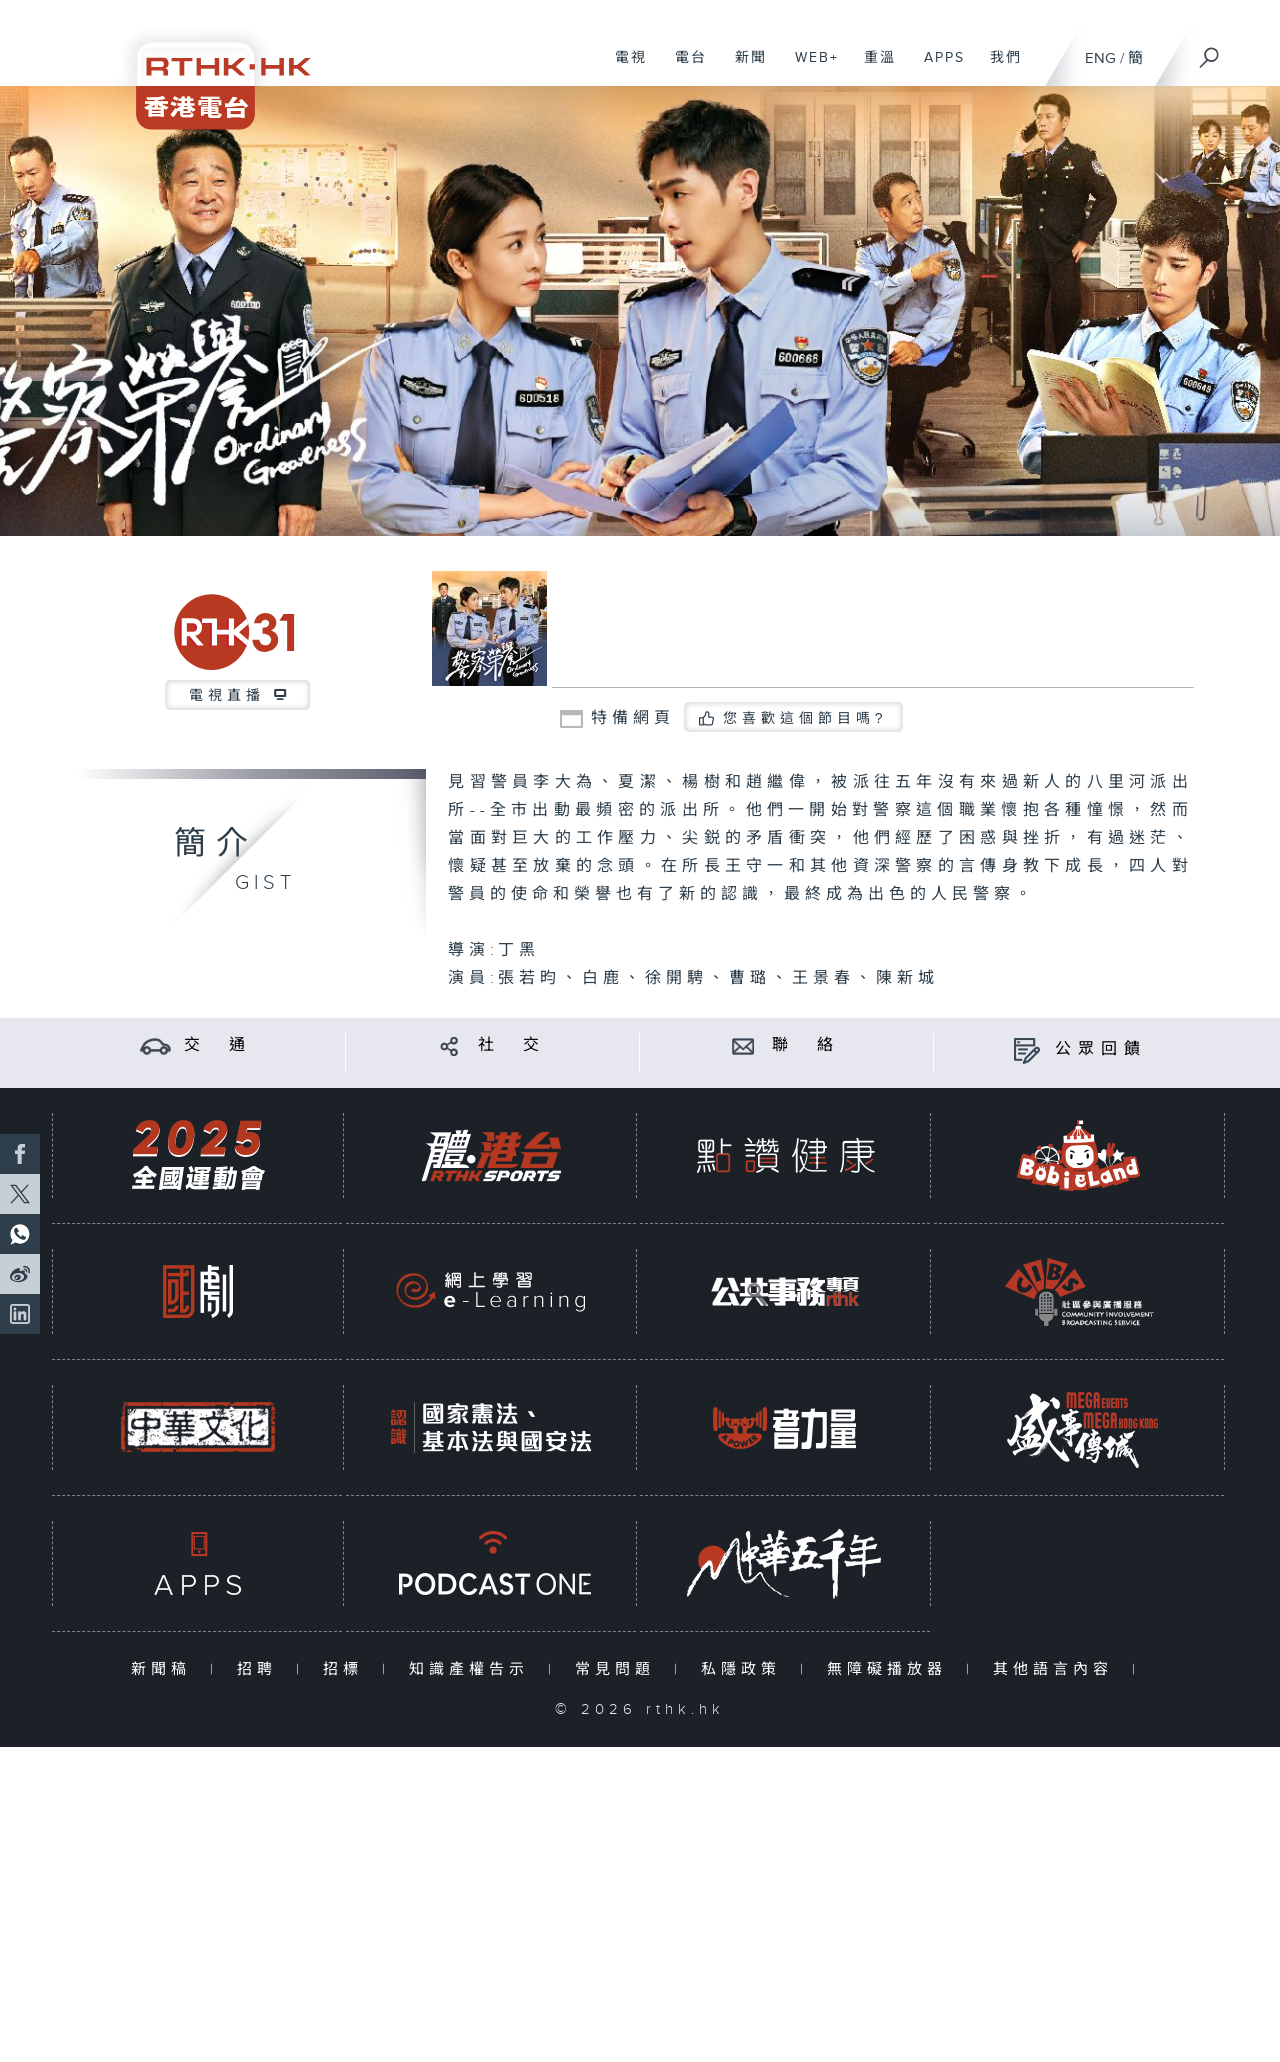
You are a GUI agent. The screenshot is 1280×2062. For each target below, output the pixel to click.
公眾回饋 (1101, 1049)
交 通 (218, 1045)
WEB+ (809, 68)
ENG (1100, 58)
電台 (683, 68)
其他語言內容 (1057, 1669)
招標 (347, 1669)
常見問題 (619, 1669)
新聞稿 (165, 1669)
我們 (998, 68)
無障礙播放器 (891, 1669)
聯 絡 (806, 1045)
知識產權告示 (473, 1669)
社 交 (512, 1045)
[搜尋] (1210, 51)
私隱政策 (745, 1669)
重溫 (872, 68)
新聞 (743, 68)
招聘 (261, 1669)
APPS (937, 68)
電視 (623, 68)
